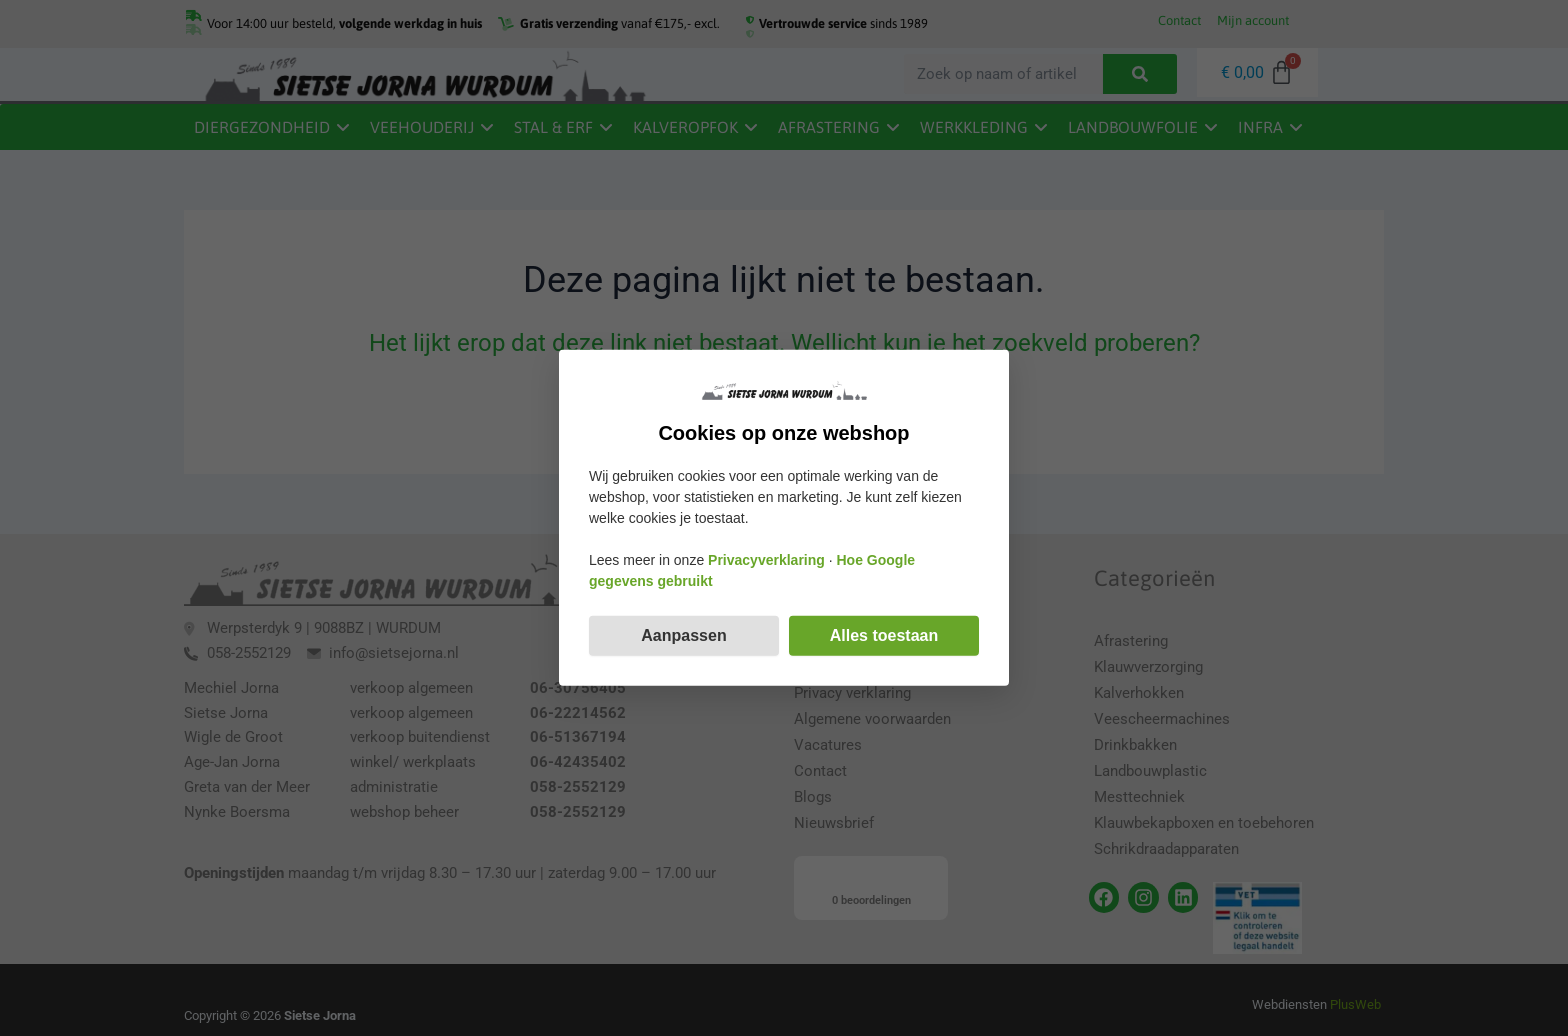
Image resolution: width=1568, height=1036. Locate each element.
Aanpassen (683, 635)
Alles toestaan (884, 635)
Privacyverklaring (766, 560)
